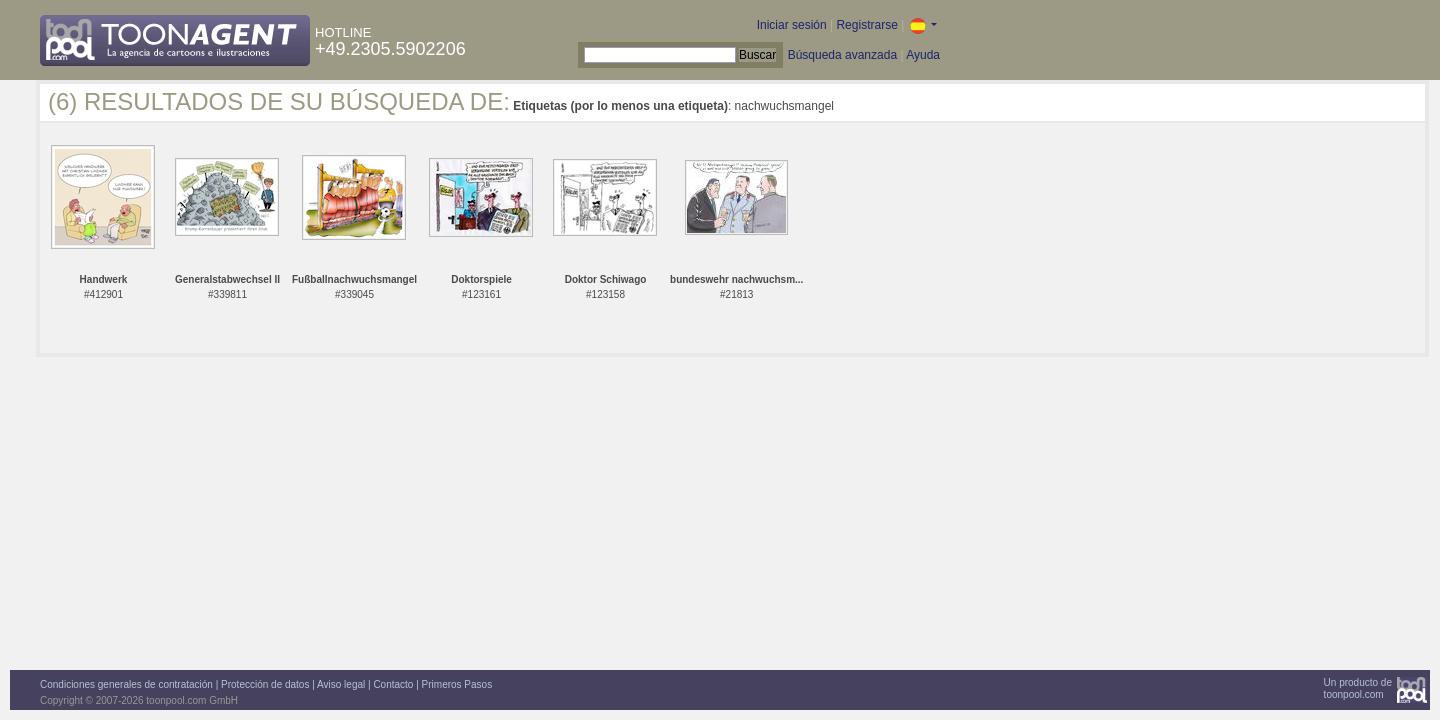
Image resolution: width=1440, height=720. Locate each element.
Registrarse (866, 25)
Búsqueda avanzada (842, 55)
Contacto (393, 684)
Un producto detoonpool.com (1358, 688)
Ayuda (923, 55)
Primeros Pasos (457, 684)
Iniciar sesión (792, 25)
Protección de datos (265, 684)
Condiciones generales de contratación (126, 684)
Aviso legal (341, 684)
